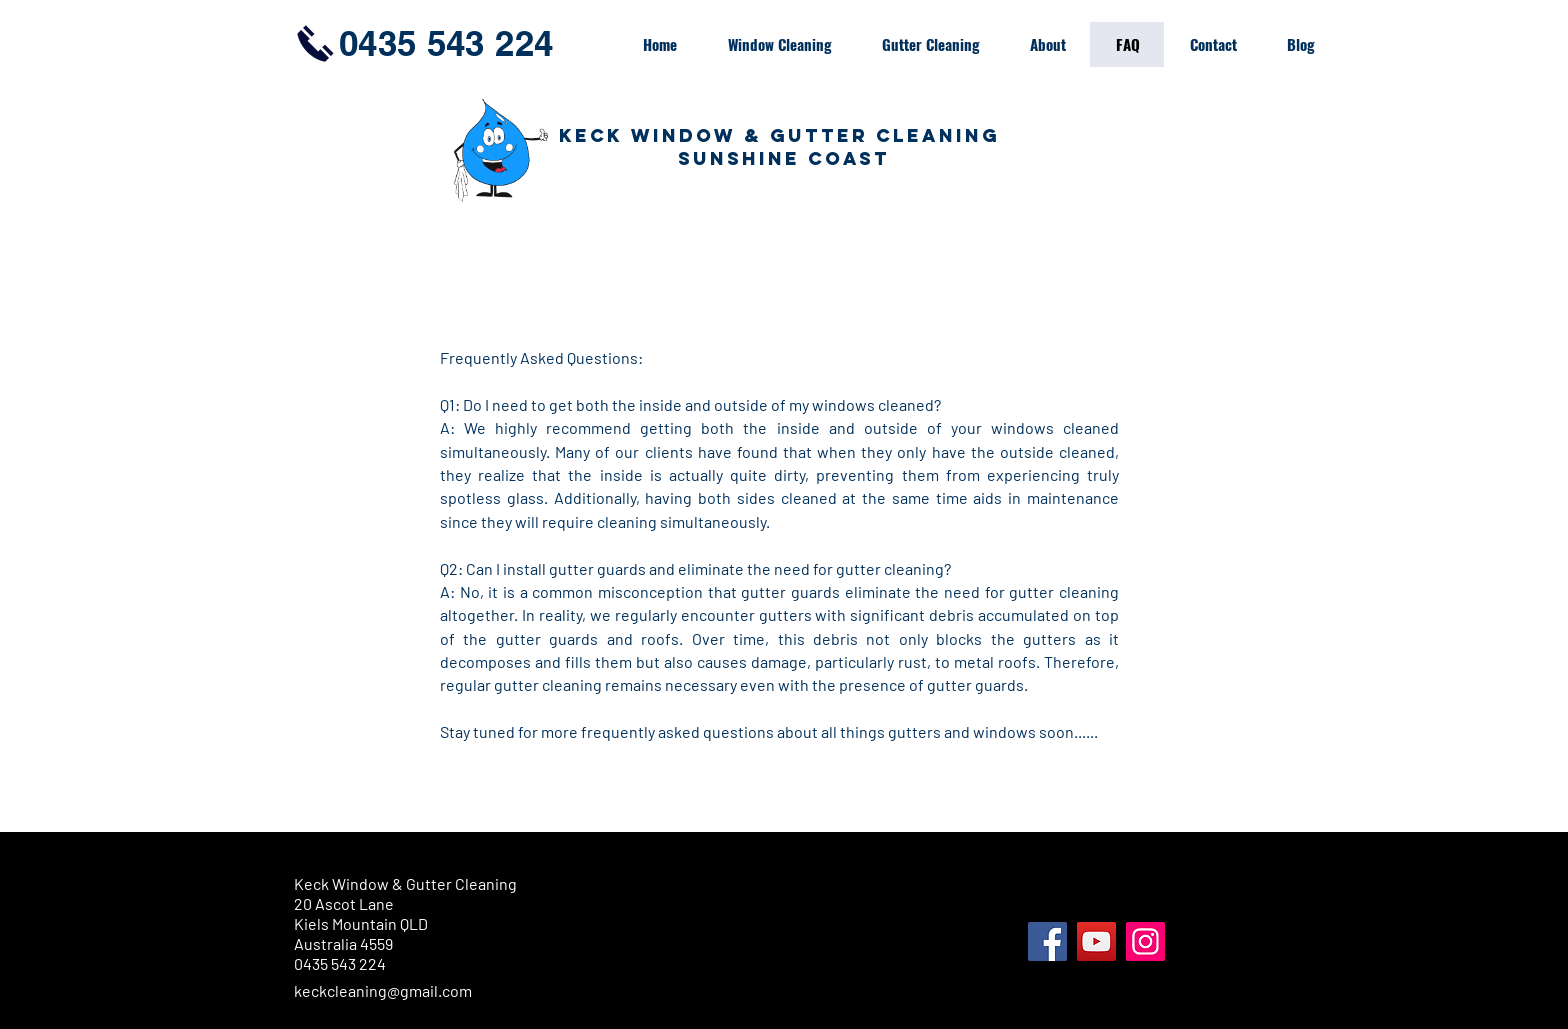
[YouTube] (1096, 941)
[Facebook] (1047, 941)
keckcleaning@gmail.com (383, 990)
